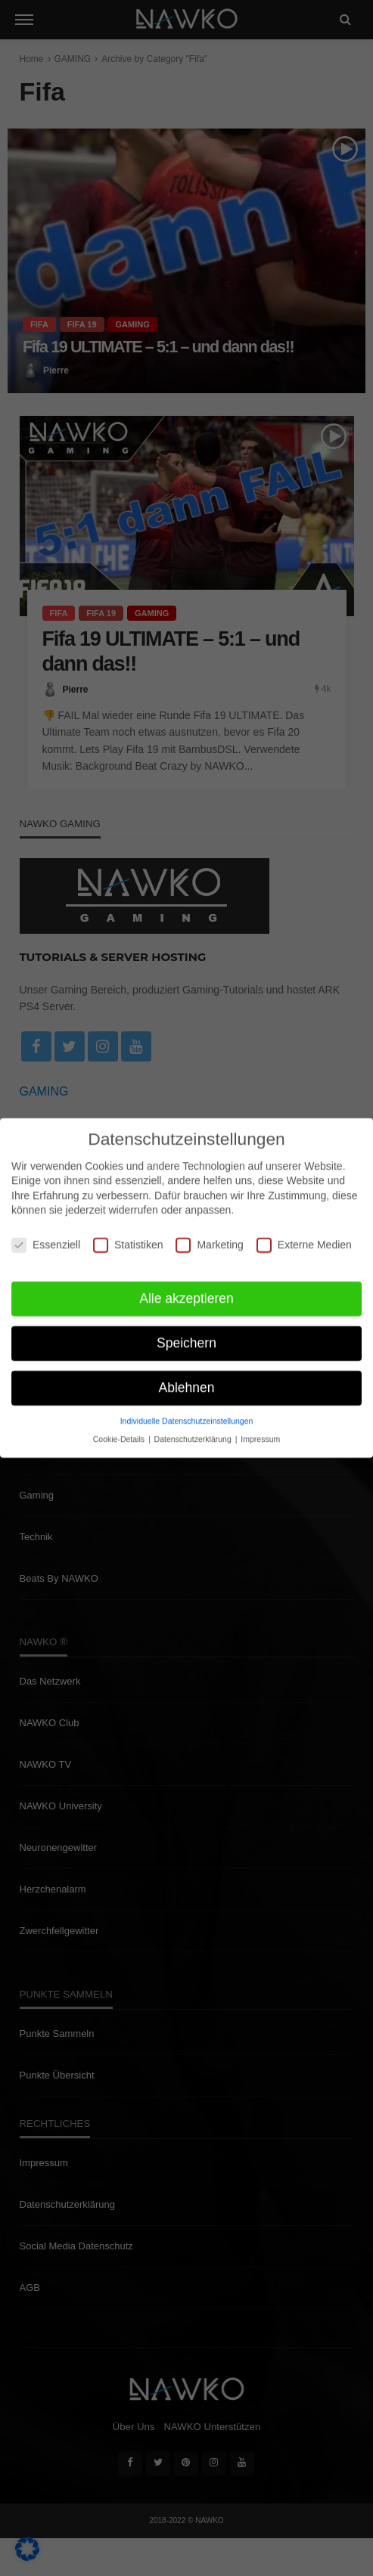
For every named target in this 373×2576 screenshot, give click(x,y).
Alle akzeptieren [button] (186, 1291)
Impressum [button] (260, 1432)
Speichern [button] (186, 1336)
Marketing (209, 1238)
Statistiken (128, 1238)
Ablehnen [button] (187, 1380)
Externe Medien (304, 1238)
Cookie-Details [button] (120, 1432)
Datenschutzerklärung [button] (194, 1432)
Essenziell (45, 1238)
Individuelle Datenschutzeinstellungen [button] (186, 1413)
